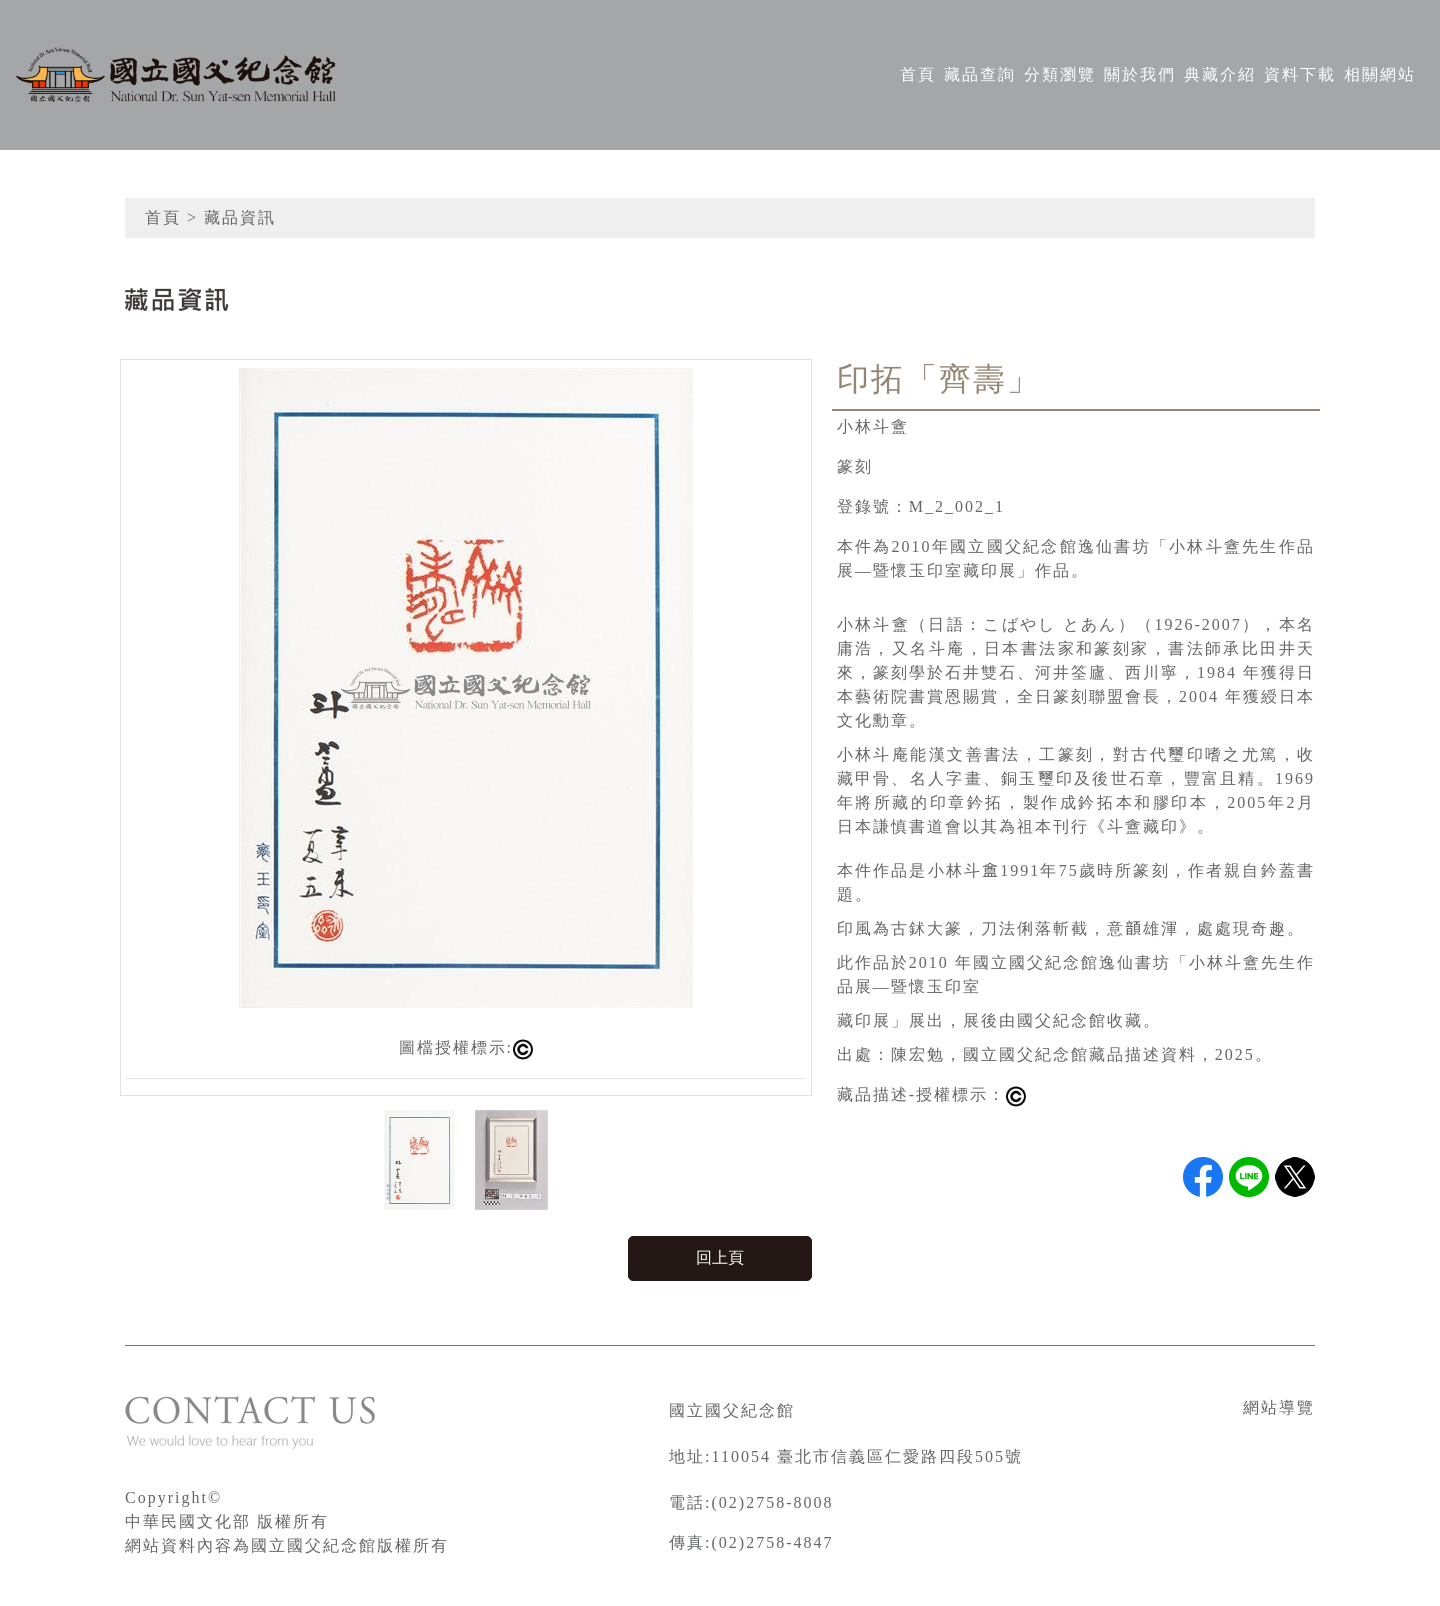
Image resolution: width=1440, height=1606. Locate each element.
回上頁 (720, 1257)
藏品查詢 (980, 74)
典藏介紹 (1220, 74)
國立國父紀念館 (732, 1410)
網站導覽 (1279, 1407)
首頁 (918, 74)
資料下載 (1300, 74)
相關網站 (1380, 74)
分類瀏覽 (1060, 74)
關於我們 (1140, 74)
